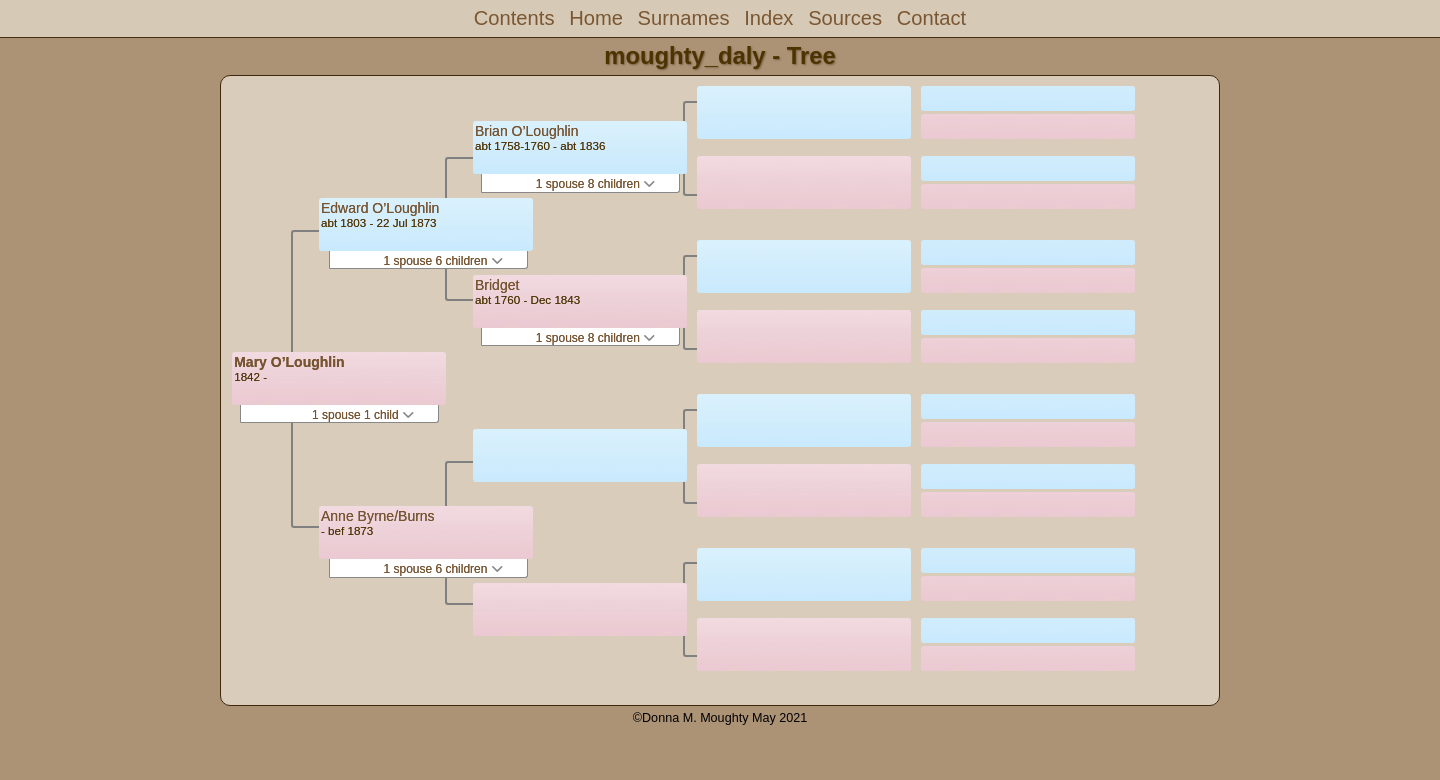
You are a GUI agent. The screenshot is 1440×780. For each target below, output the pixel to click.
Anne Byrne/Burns (378, 516)
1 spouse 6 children (442, 261)
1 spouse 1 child (363, 415)
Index (768, 18)
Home (596, 18)
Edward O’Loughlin (380, 208)
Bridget (497, 285)
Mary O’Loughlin (289, 362)
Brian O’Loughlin (527, 131)
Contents (514, 18)
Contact (931, 18)
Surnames (684, 18)
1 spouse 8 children (595, 184)
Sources (845, 18)
